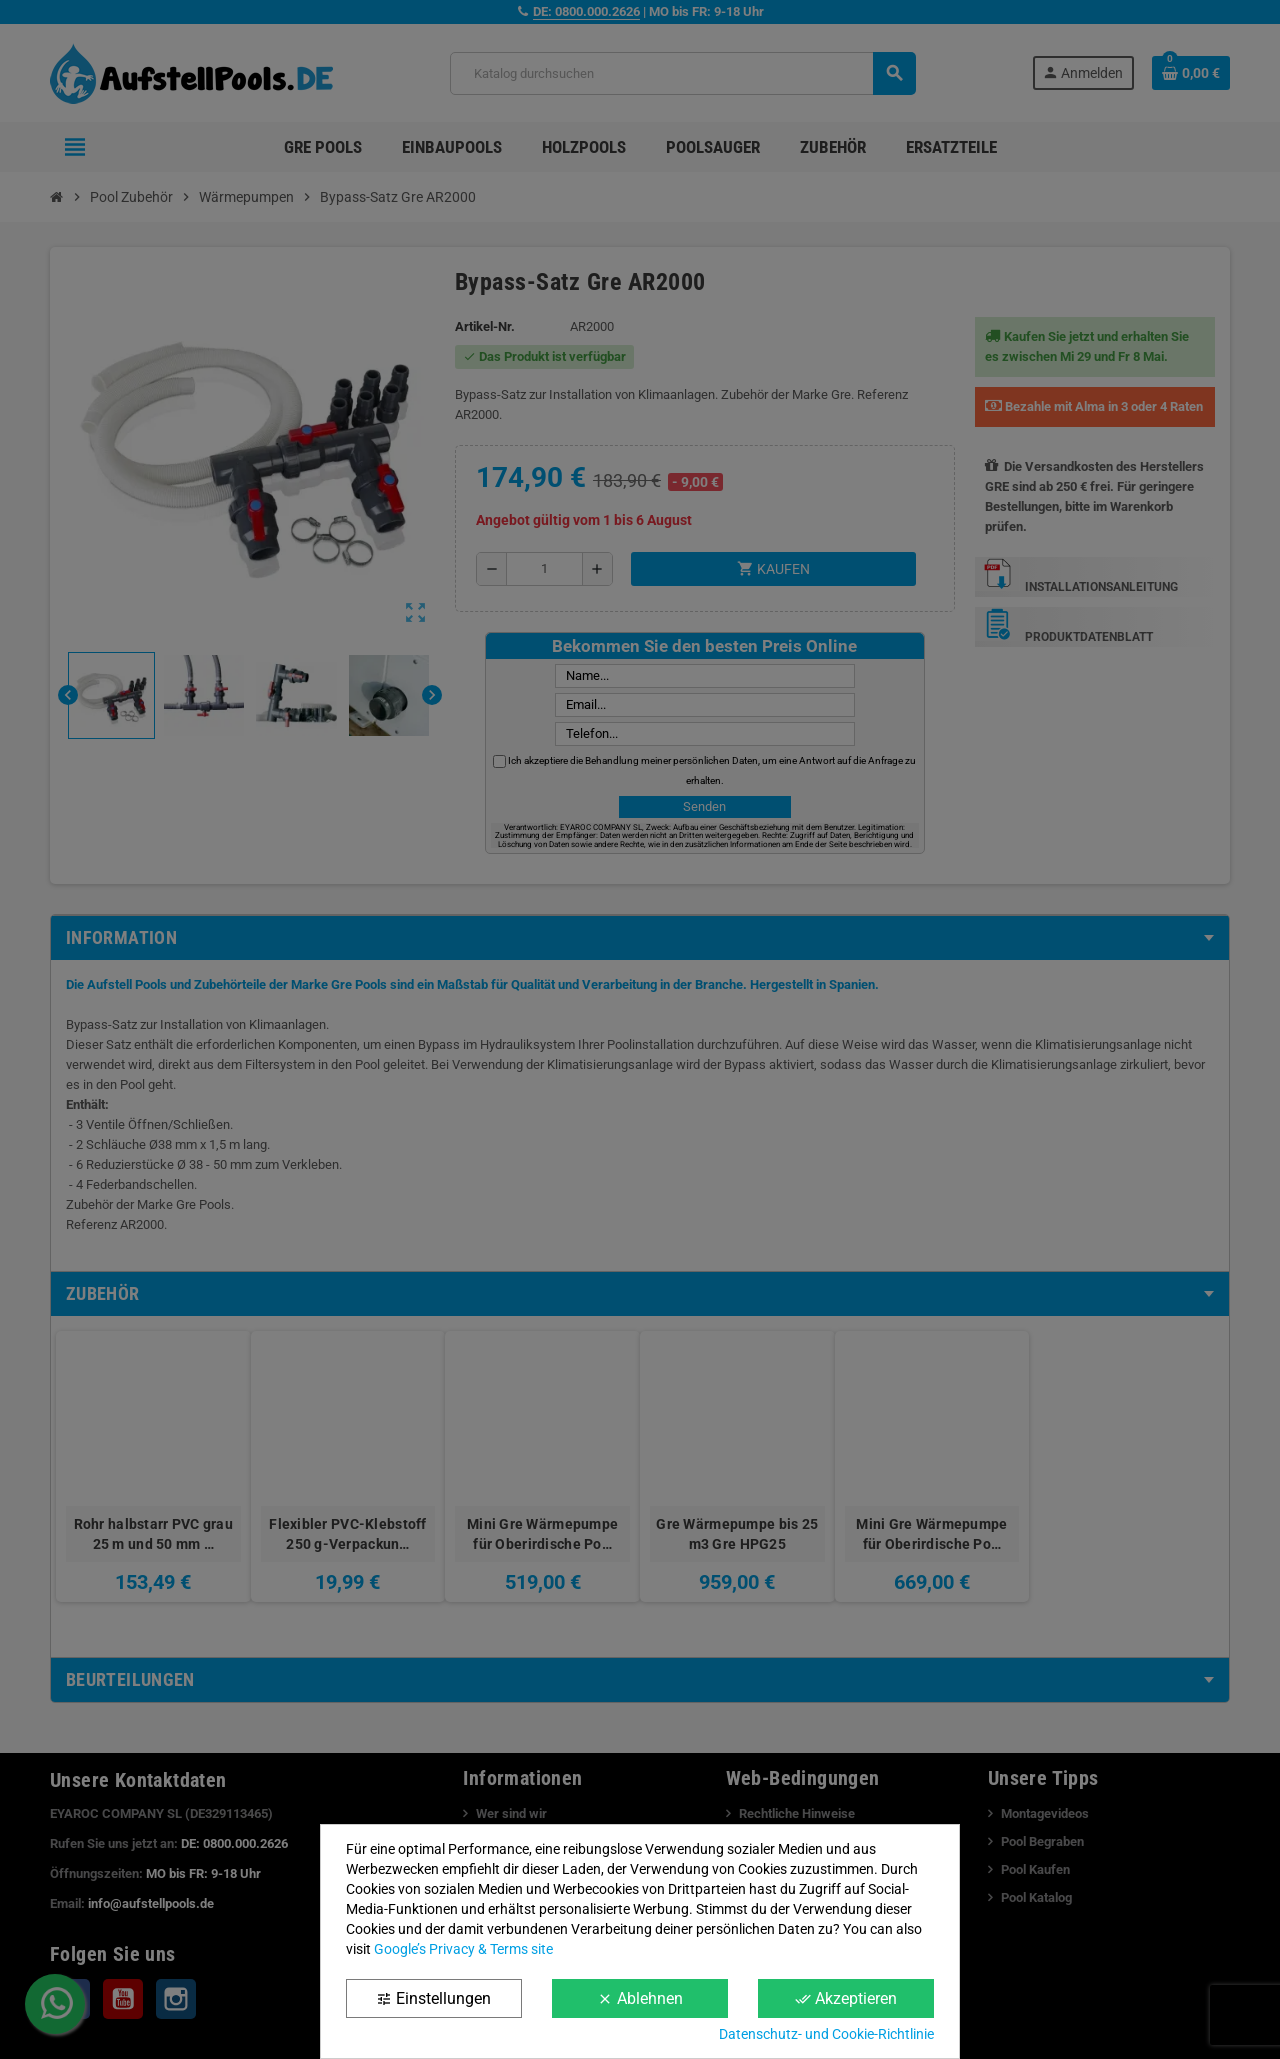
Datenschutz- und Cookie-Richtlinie (826, 2034)
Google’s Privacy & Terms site (463, 1949)
